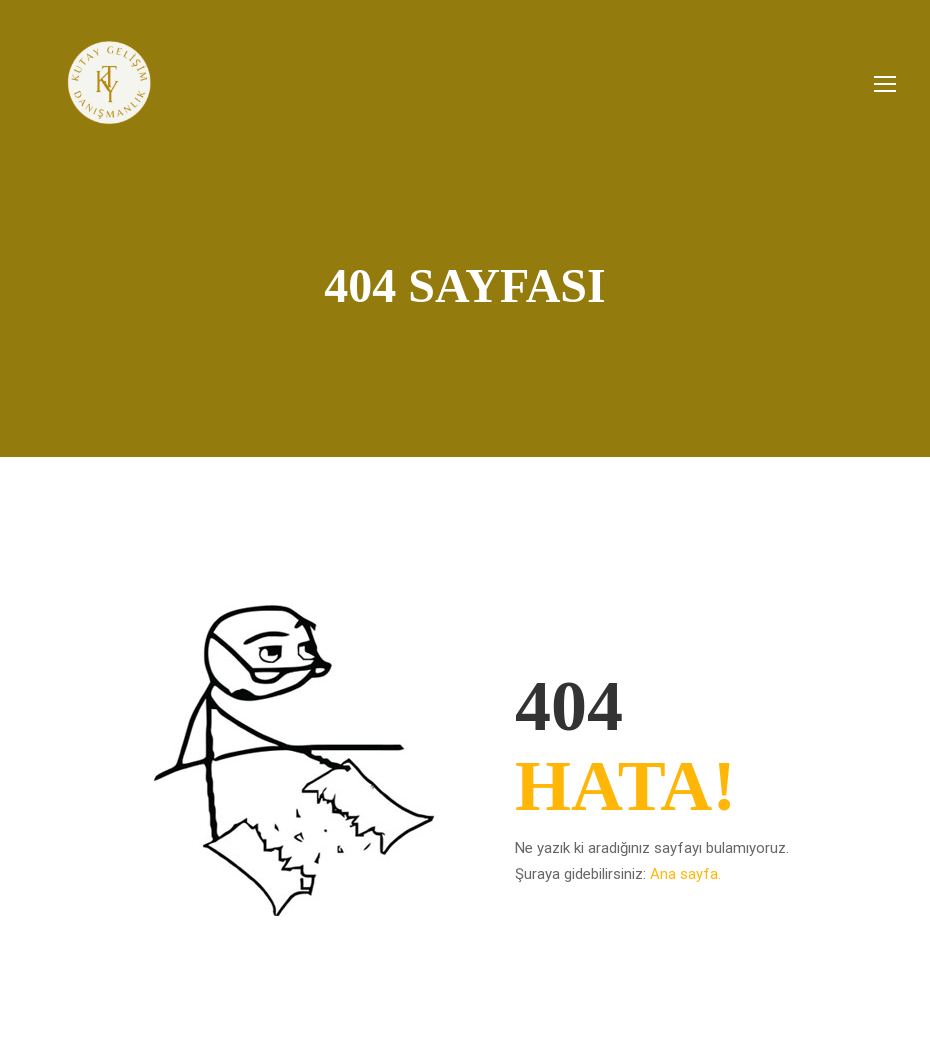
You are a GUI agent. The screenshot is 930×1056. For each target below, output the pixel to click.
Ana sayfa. (685, 874)
